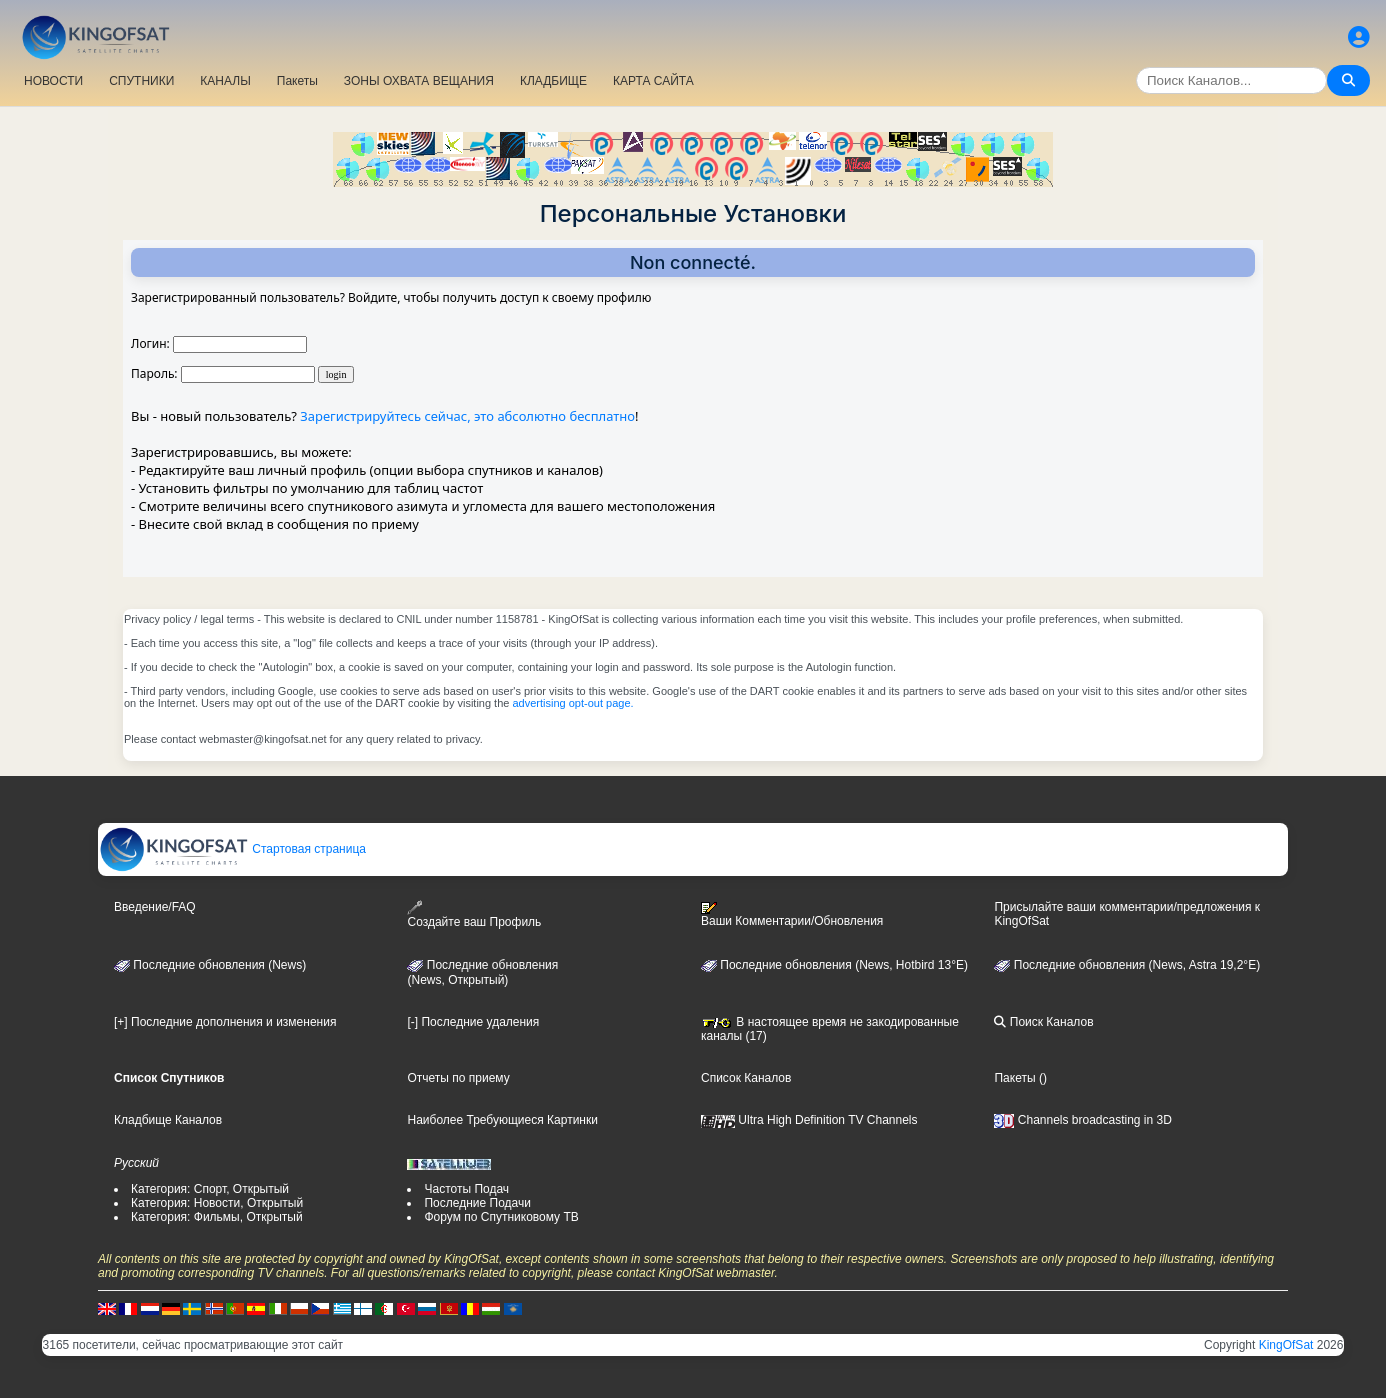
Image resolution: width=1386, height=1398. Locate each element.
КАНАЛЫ (225, 81)
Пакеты (297, 81)
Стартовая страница (232, 849)
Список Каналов (746, 1078)
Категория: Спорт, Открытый (210, 1189)
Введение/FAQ (155, 907)
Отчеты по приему (458, 1078)
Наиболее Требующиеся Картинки (502, 1120)
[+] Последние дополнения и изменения (225, 1022)
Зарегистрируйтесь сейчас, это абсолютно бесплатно (467, 416)
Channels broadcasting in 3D (1082, 1120)
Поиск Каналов (1043, 1022)
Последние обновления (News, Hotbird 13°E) (834, 965)
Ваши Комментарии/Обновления (792, 915)
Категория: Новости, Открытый (217, 1203)
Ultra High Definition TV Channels (809, 1120)
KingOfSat (1286, 1345)
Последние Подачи (477, 1203)
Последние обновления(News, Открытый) (482, 973)
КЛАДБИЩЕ (553, 81)
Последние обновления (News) (210, 965)
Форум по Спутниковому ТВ (501, 1217)
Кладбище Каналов (168, 1120)
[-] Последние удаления (473, 1022)
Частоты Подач (466, 1189)
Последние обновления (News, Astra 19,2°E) (1127, 965)
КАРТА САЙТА (653, 81)
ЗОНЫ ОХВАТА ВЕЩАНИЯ (419, 81)
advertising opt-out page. (572, 703)
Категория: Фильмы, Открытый (217, 1217)
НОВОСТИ (53, 81)
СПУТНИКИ (141, 81)
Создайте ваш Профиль (474, 914)
